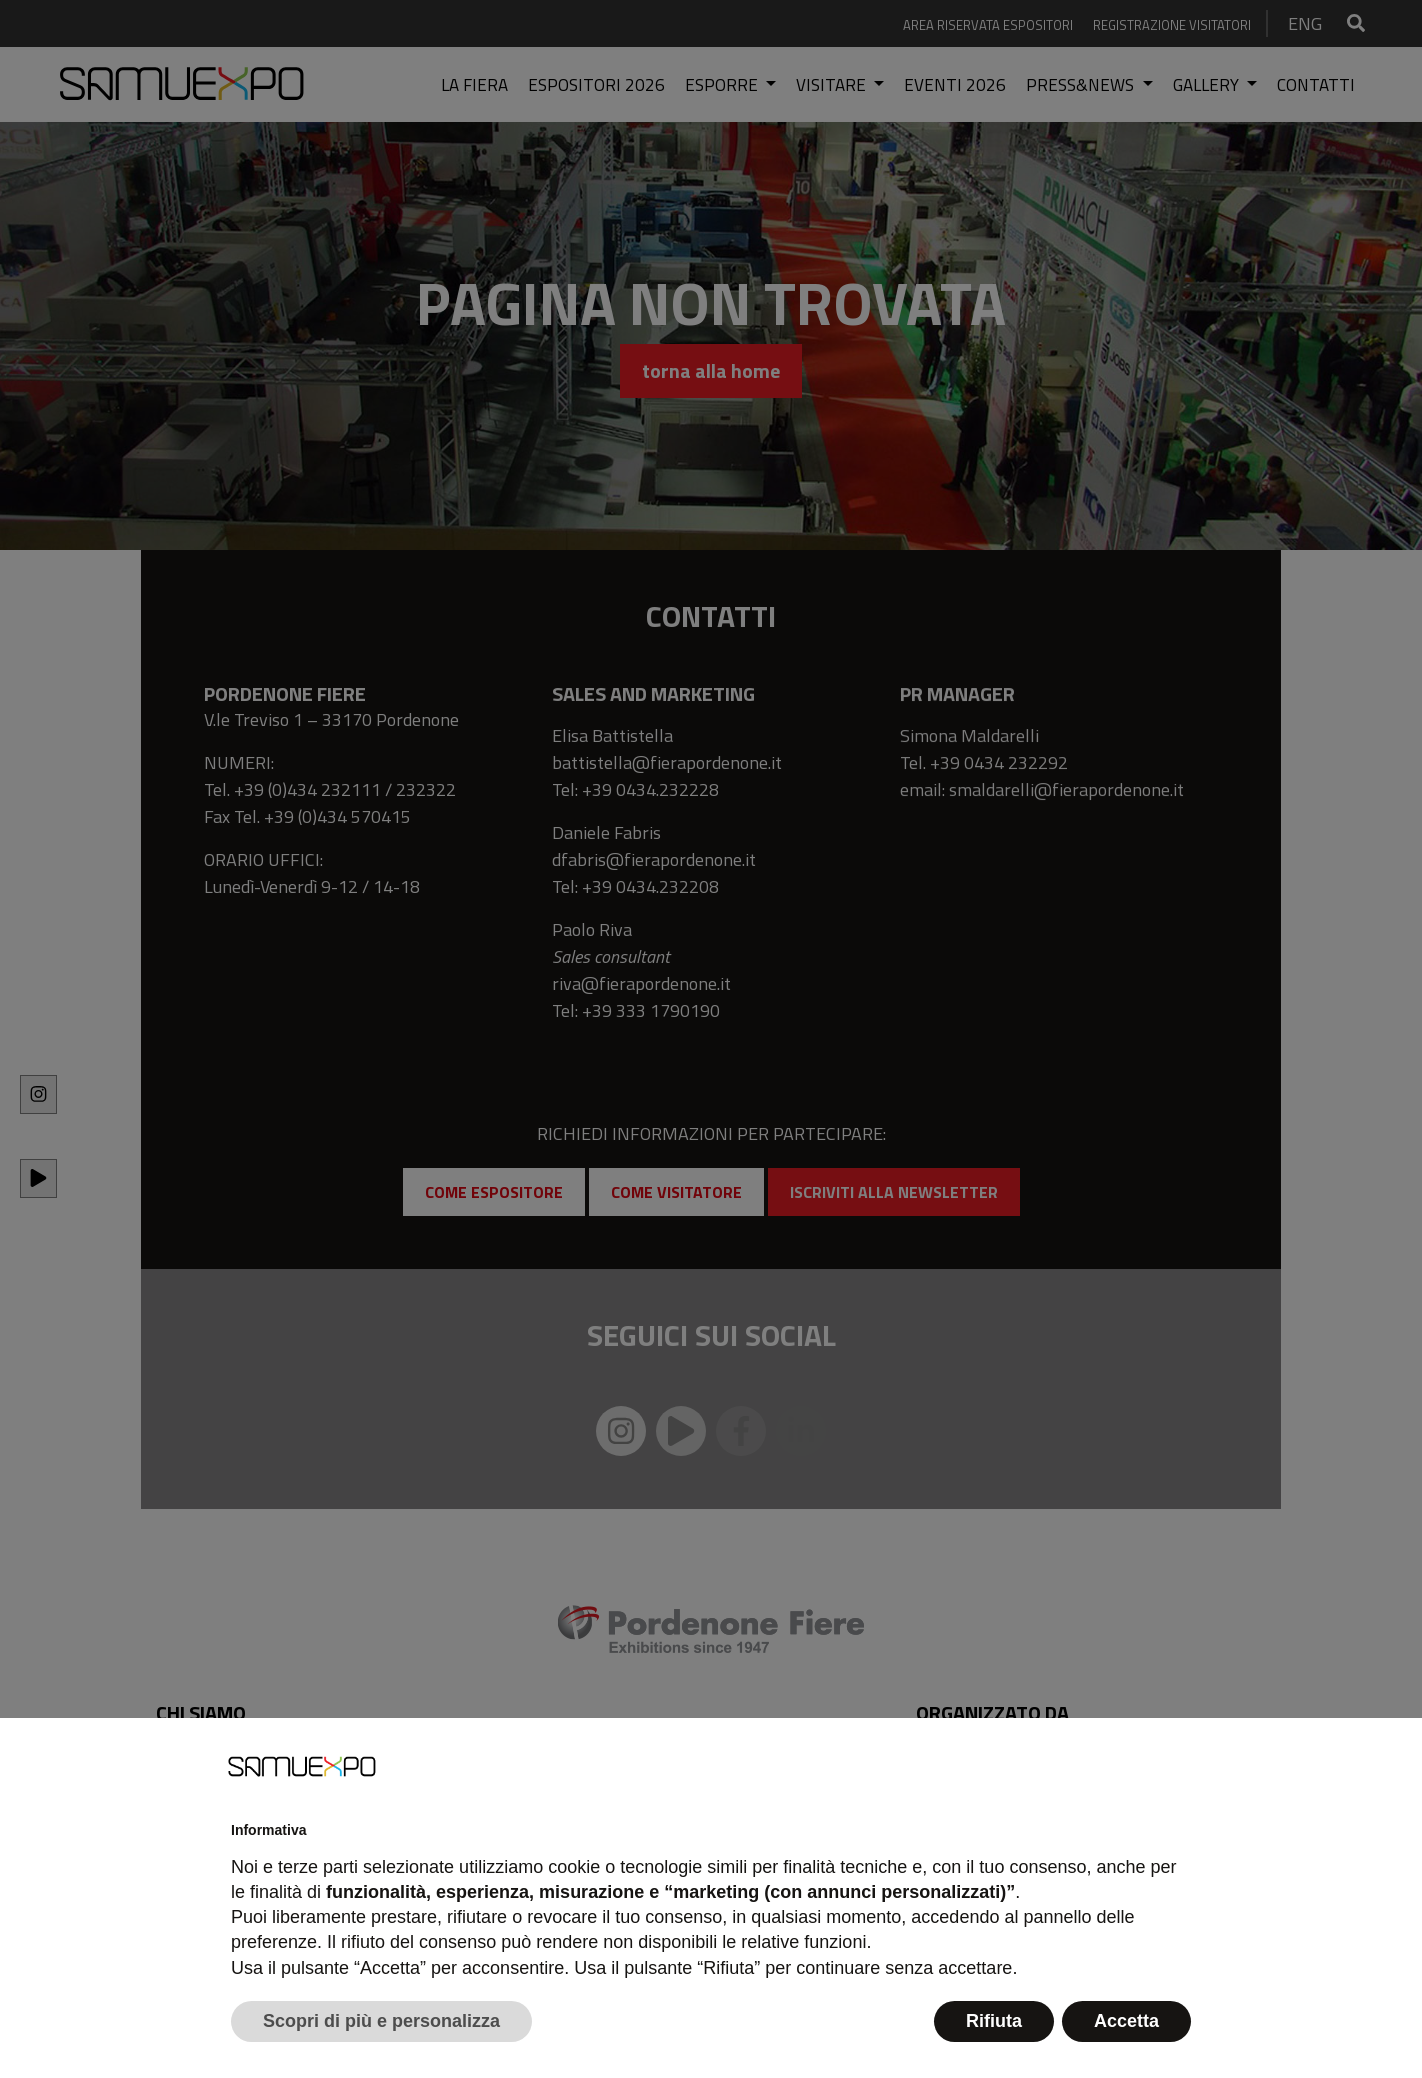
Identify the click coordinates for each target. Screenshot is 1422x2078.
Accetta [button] (1126, 2021)
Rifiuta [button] (994, 2021)
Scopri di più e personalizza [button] (381, 2021)
